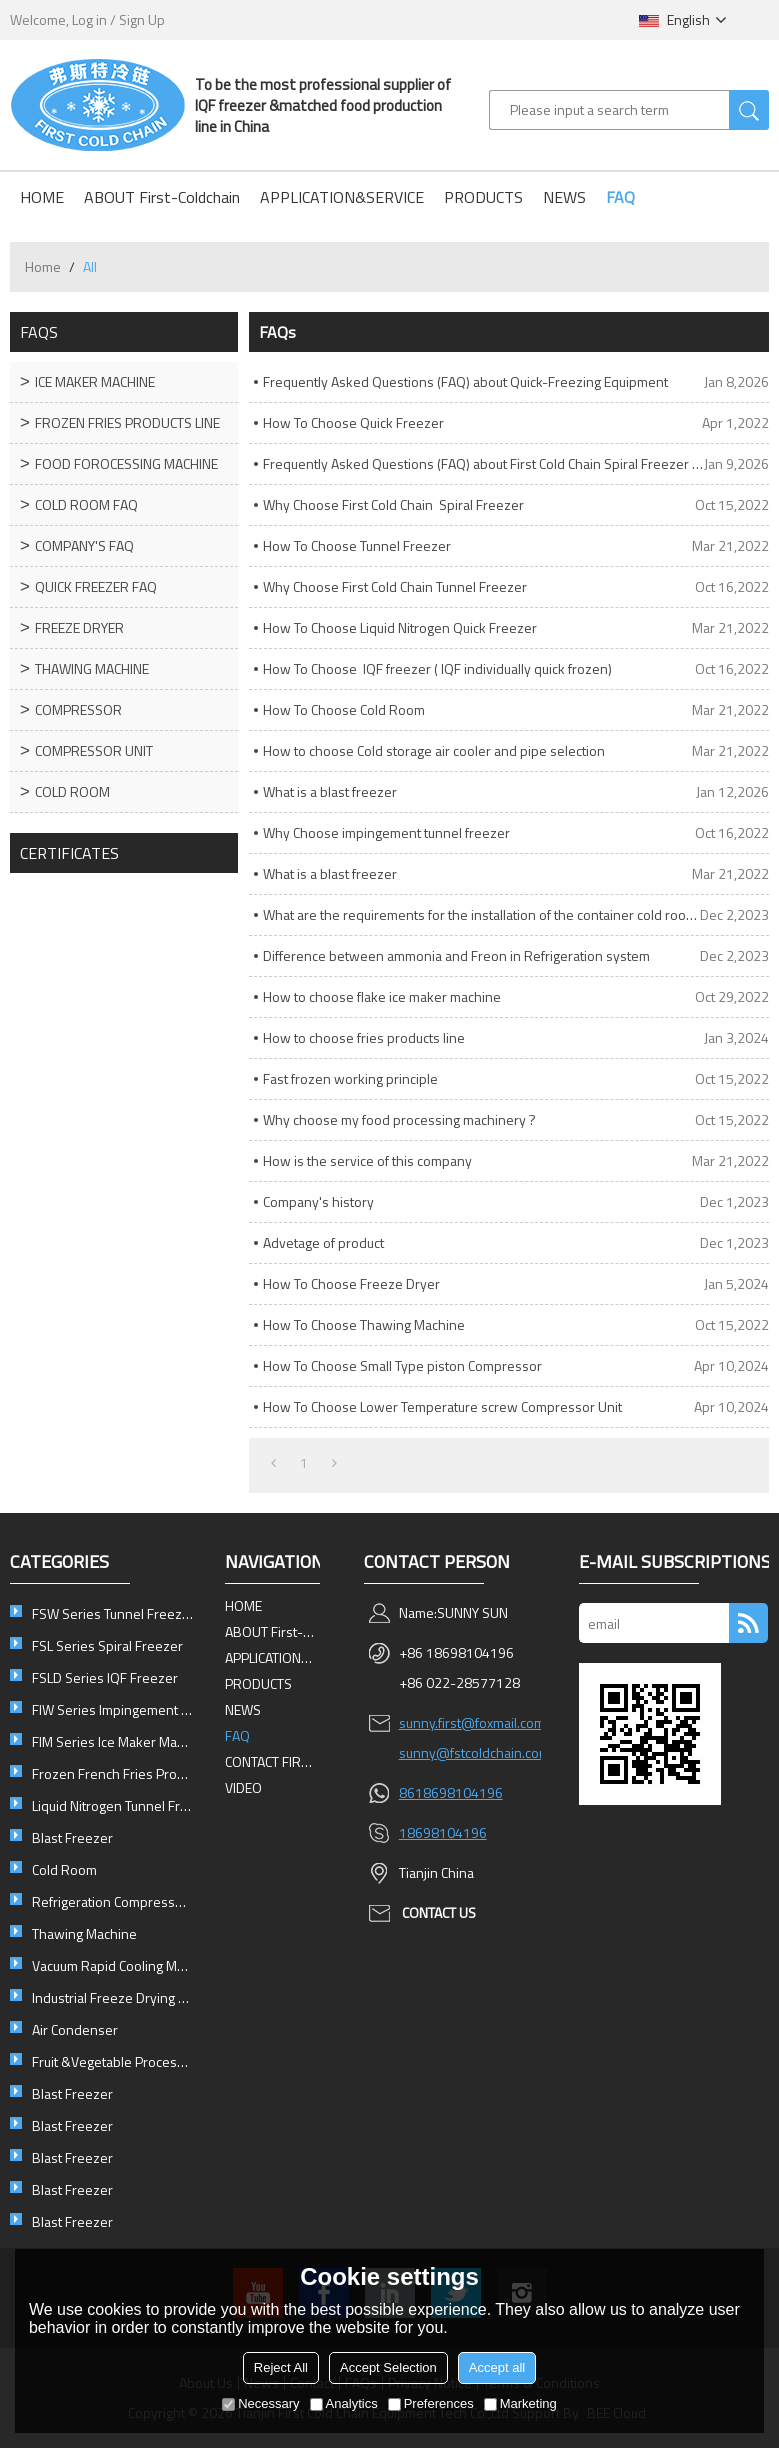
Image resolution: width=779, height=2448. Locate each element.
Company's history (318, 1201)
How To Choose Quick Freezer (353, 422)
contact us (439, 1912)
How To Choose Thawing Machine (364, 1324)
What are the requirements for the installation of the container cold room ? (481, 914)
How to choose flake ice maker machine (382, 996)
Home (43, 266)
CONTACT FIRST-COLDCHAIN (272, 1761)
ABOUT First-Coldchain (162, 197)
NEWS (564, 197)
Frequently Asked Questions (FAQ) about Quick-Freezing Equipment (465, 381)
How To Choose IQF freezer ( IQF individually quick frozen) (437, 668)
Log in (89, 19)
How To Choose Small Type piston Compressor (402, 1365)
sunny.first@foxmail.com (472, 1722)
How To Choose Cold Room (344, 709)
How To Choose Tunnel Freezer (357, 545)
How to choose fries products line (364, 1037)
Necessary (260, 2403)
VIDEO (243, 1787)
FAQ (620, 197)
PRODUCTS (483, 197)
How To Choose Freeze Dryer (351, 1283)
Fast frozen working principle (350, 1078)
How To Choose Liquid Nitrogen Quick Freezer (400, 627)
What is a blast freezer (330, 791)
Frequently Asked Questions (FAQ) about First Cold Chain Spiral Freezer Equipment (483, 463)
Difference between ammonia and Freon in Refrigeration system (456, 955)
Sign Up (142, 19)
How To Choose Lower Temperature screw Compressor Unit (442, 1406)
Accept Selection (388, 2367)
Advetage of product (323, 1242)
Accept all (497, 2367)
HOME (42, 197)
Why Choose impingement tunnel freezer (386, 832)
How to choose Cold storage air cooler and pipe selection (434, 750)
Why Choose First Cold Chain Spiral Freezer (393, 504)
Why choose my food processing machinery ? (399, 1119)
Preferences (431, 2403)
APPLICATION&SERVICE (342, 197)
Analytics (344, 2403)
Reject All (281, 2367)
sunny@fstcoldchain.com (474, 1752)
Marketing (520, 2403)
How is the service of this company (367, 1160)
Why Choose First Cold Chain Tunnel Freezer (395, 586)
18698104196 (443, 1832)
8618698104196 (451, 1792)
